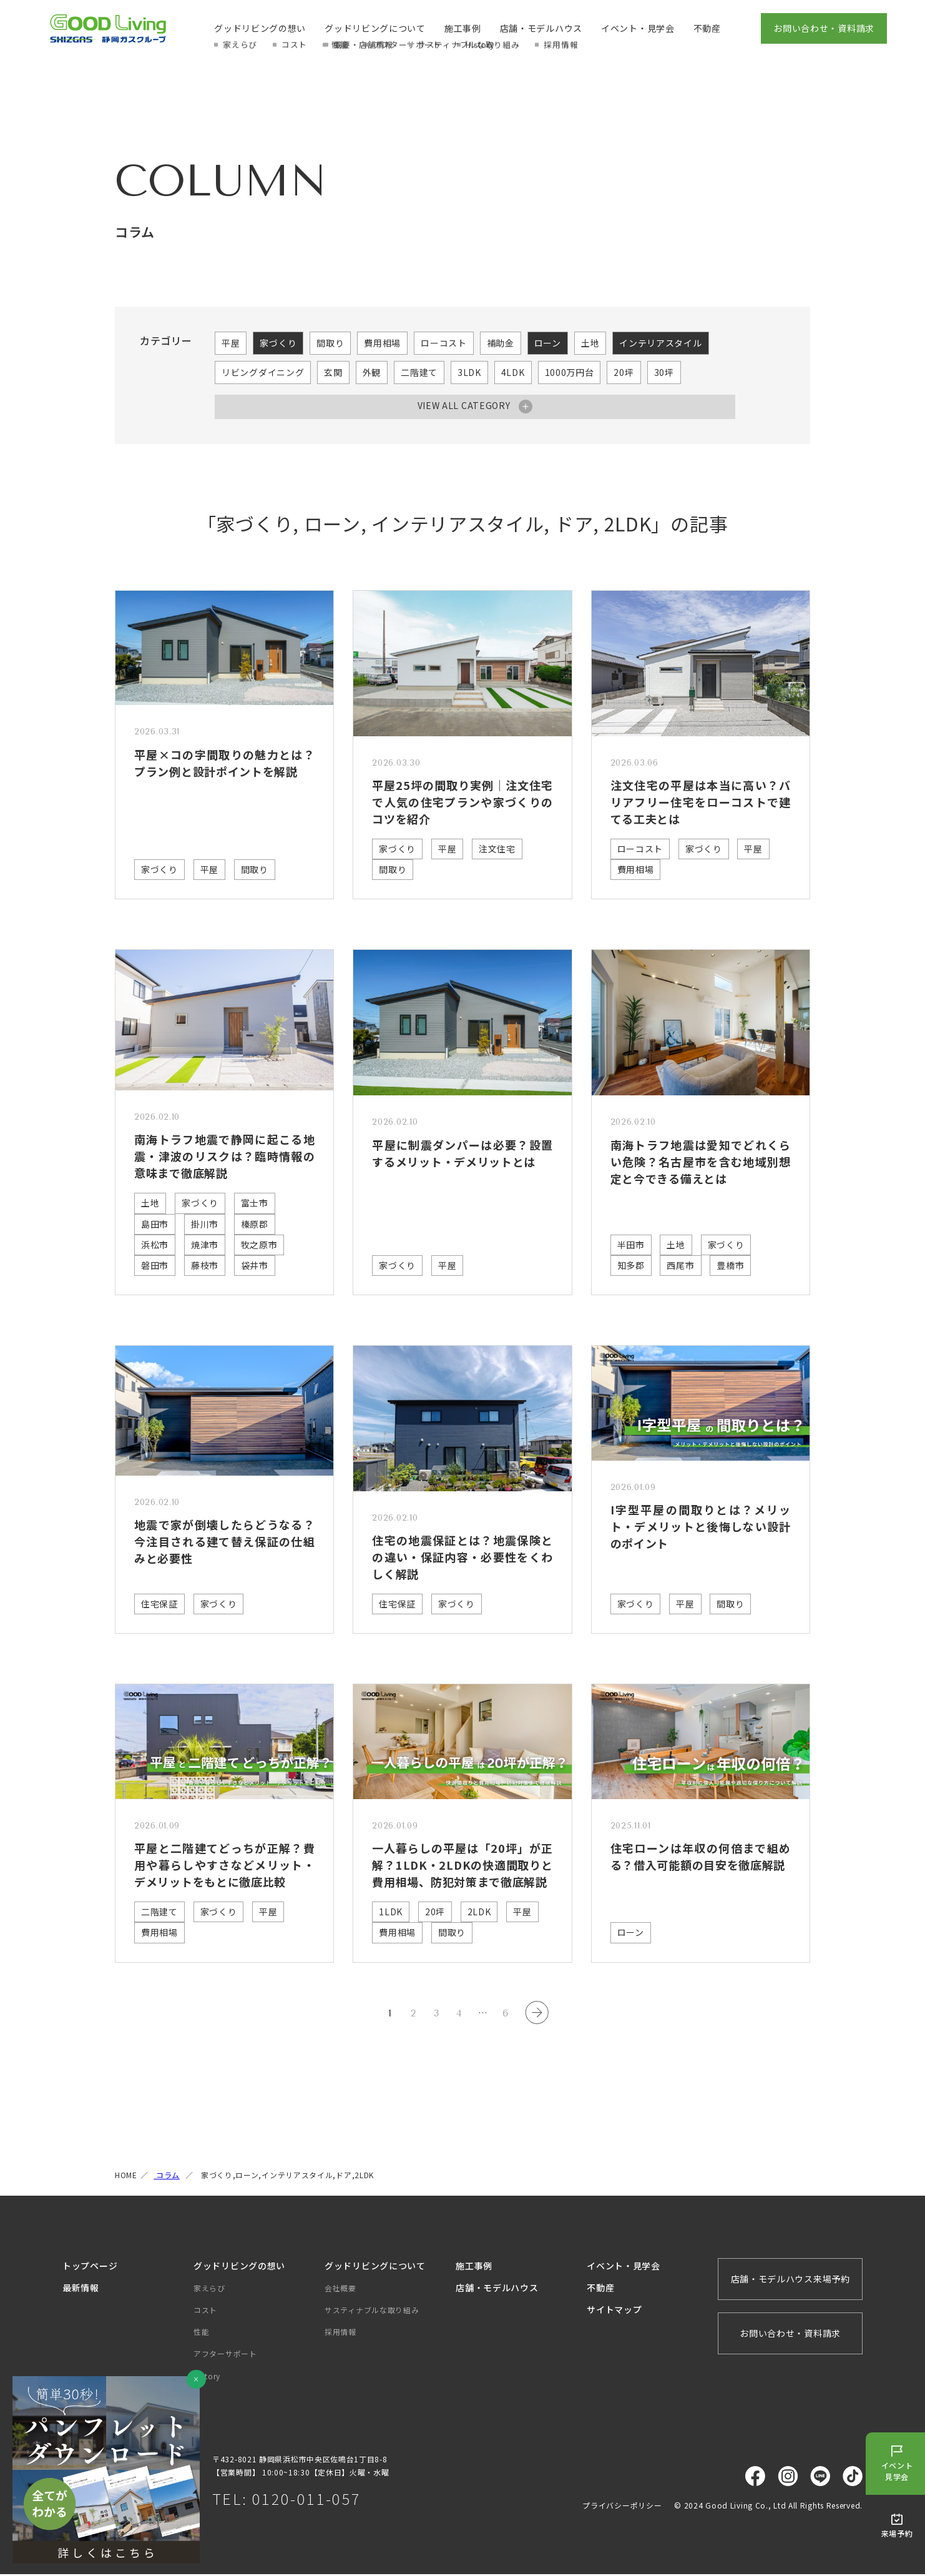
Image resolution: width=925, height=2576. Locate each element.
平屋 (231, 343)
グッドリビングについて (375, 28)
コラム (167, 2176)
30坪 (664, 372)
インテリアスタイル (660, 343)
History (206, 2377)
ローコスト (444, 343)
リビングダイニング (263, 372)
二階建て (419, 372)
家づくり (278, 343)
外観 (372, 372)
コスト (205, 2311)
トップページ (89, 2267)
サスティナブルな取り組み (372, 2311)
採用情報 (340, 2332)
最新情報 (80, 2288)
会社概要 (340, 2289)
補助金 (500, 343)
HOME (126, 2176)
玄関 (333, 372)
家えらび (209, 2289)
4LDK (513, 372)
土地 (590, 343)
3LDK (469, 372)
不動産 (707, 28)
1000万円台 (569, 372)
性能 (201, 2332)
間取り (330, 343)
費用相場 (382, 343)
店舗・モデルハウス (541, 28)
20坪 (624, 372)
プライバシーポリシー (622, 2506)
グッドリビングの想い (260, 28)
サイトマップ (614, 2310)
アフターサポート (225, 2355)
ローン (547, 343)
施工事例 (462, 28)
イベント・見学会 (638, 28)
